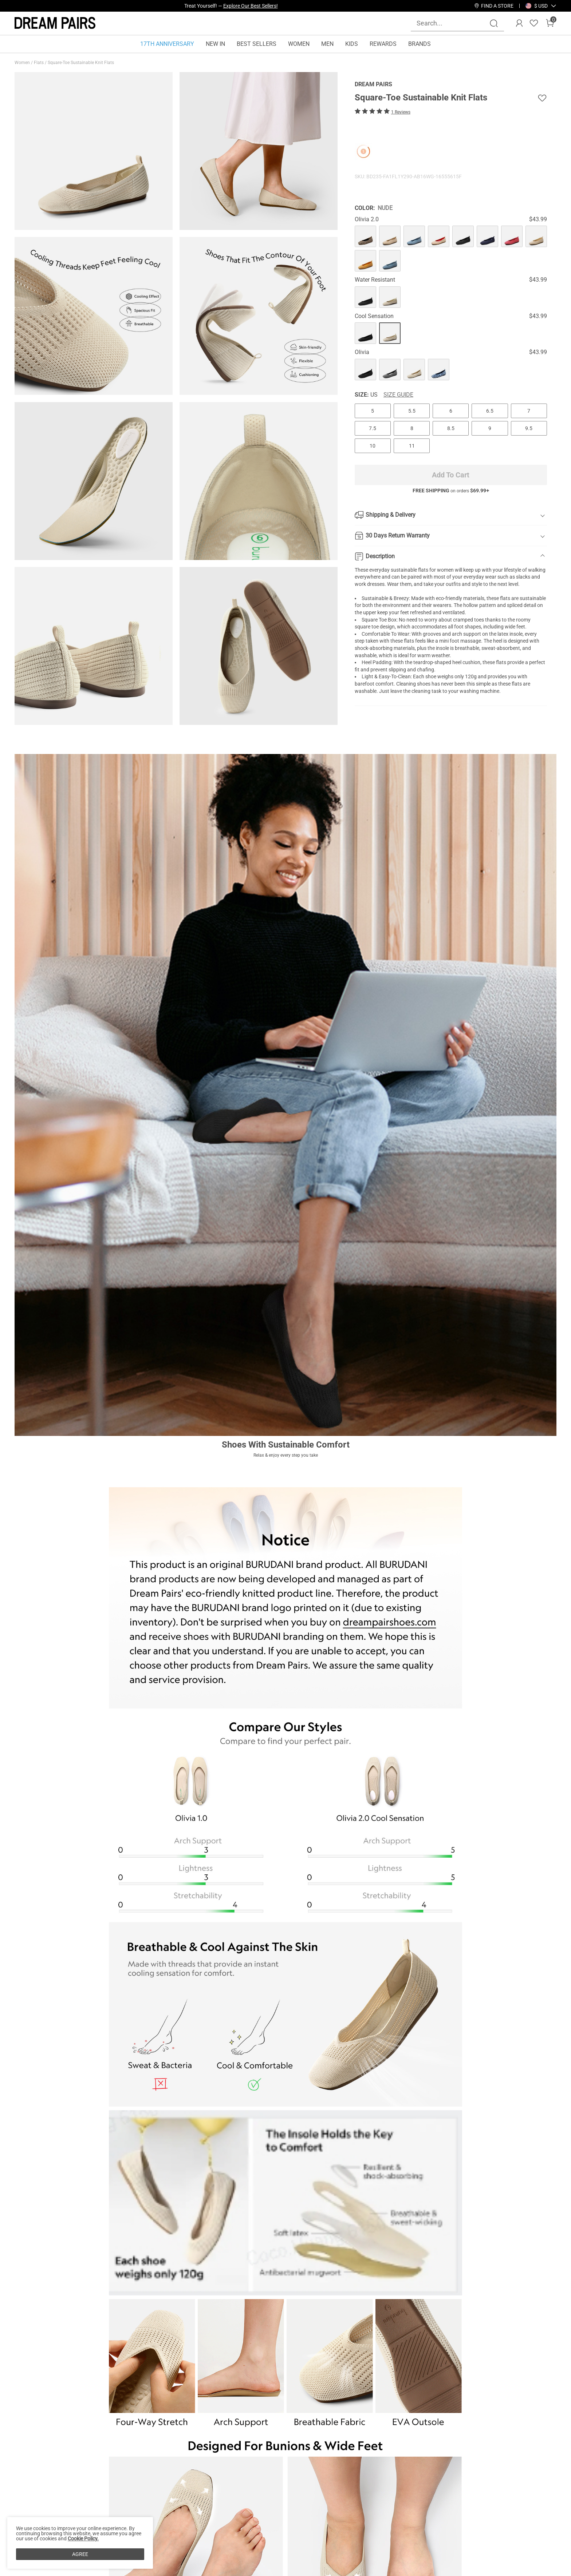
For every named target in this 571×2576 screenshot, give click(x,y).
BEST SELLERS (256, 43)
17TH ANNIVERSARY (167, 43)
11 (412, 446)
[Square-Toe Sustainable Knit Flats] (365, 236)
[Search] (493, 23)
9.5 (528, 428)
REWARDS (383, 43)
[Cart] (550, 23)
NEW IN (215, 43)
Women (23, 62)
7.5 (372, 428)
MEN (327, 43)
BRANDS (419, 43)
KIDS (351, 43)
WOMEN (299, 43)
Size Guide (398, 395)
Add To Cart (450, 475)
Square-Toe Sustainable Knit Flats (81, 62)
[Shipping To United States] (536, 6)
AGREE (80, 2554)
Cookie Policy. (83, 2538)
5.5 (412, 411)
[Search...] (453, 23)
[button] (540, 6)
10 (372, 446)
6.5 (489, 411)
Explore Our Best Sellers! (250, 6)
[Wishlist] (533, 23)
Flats (39, 62)
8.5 (450, 428)
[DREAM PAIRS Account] (519, 23)
